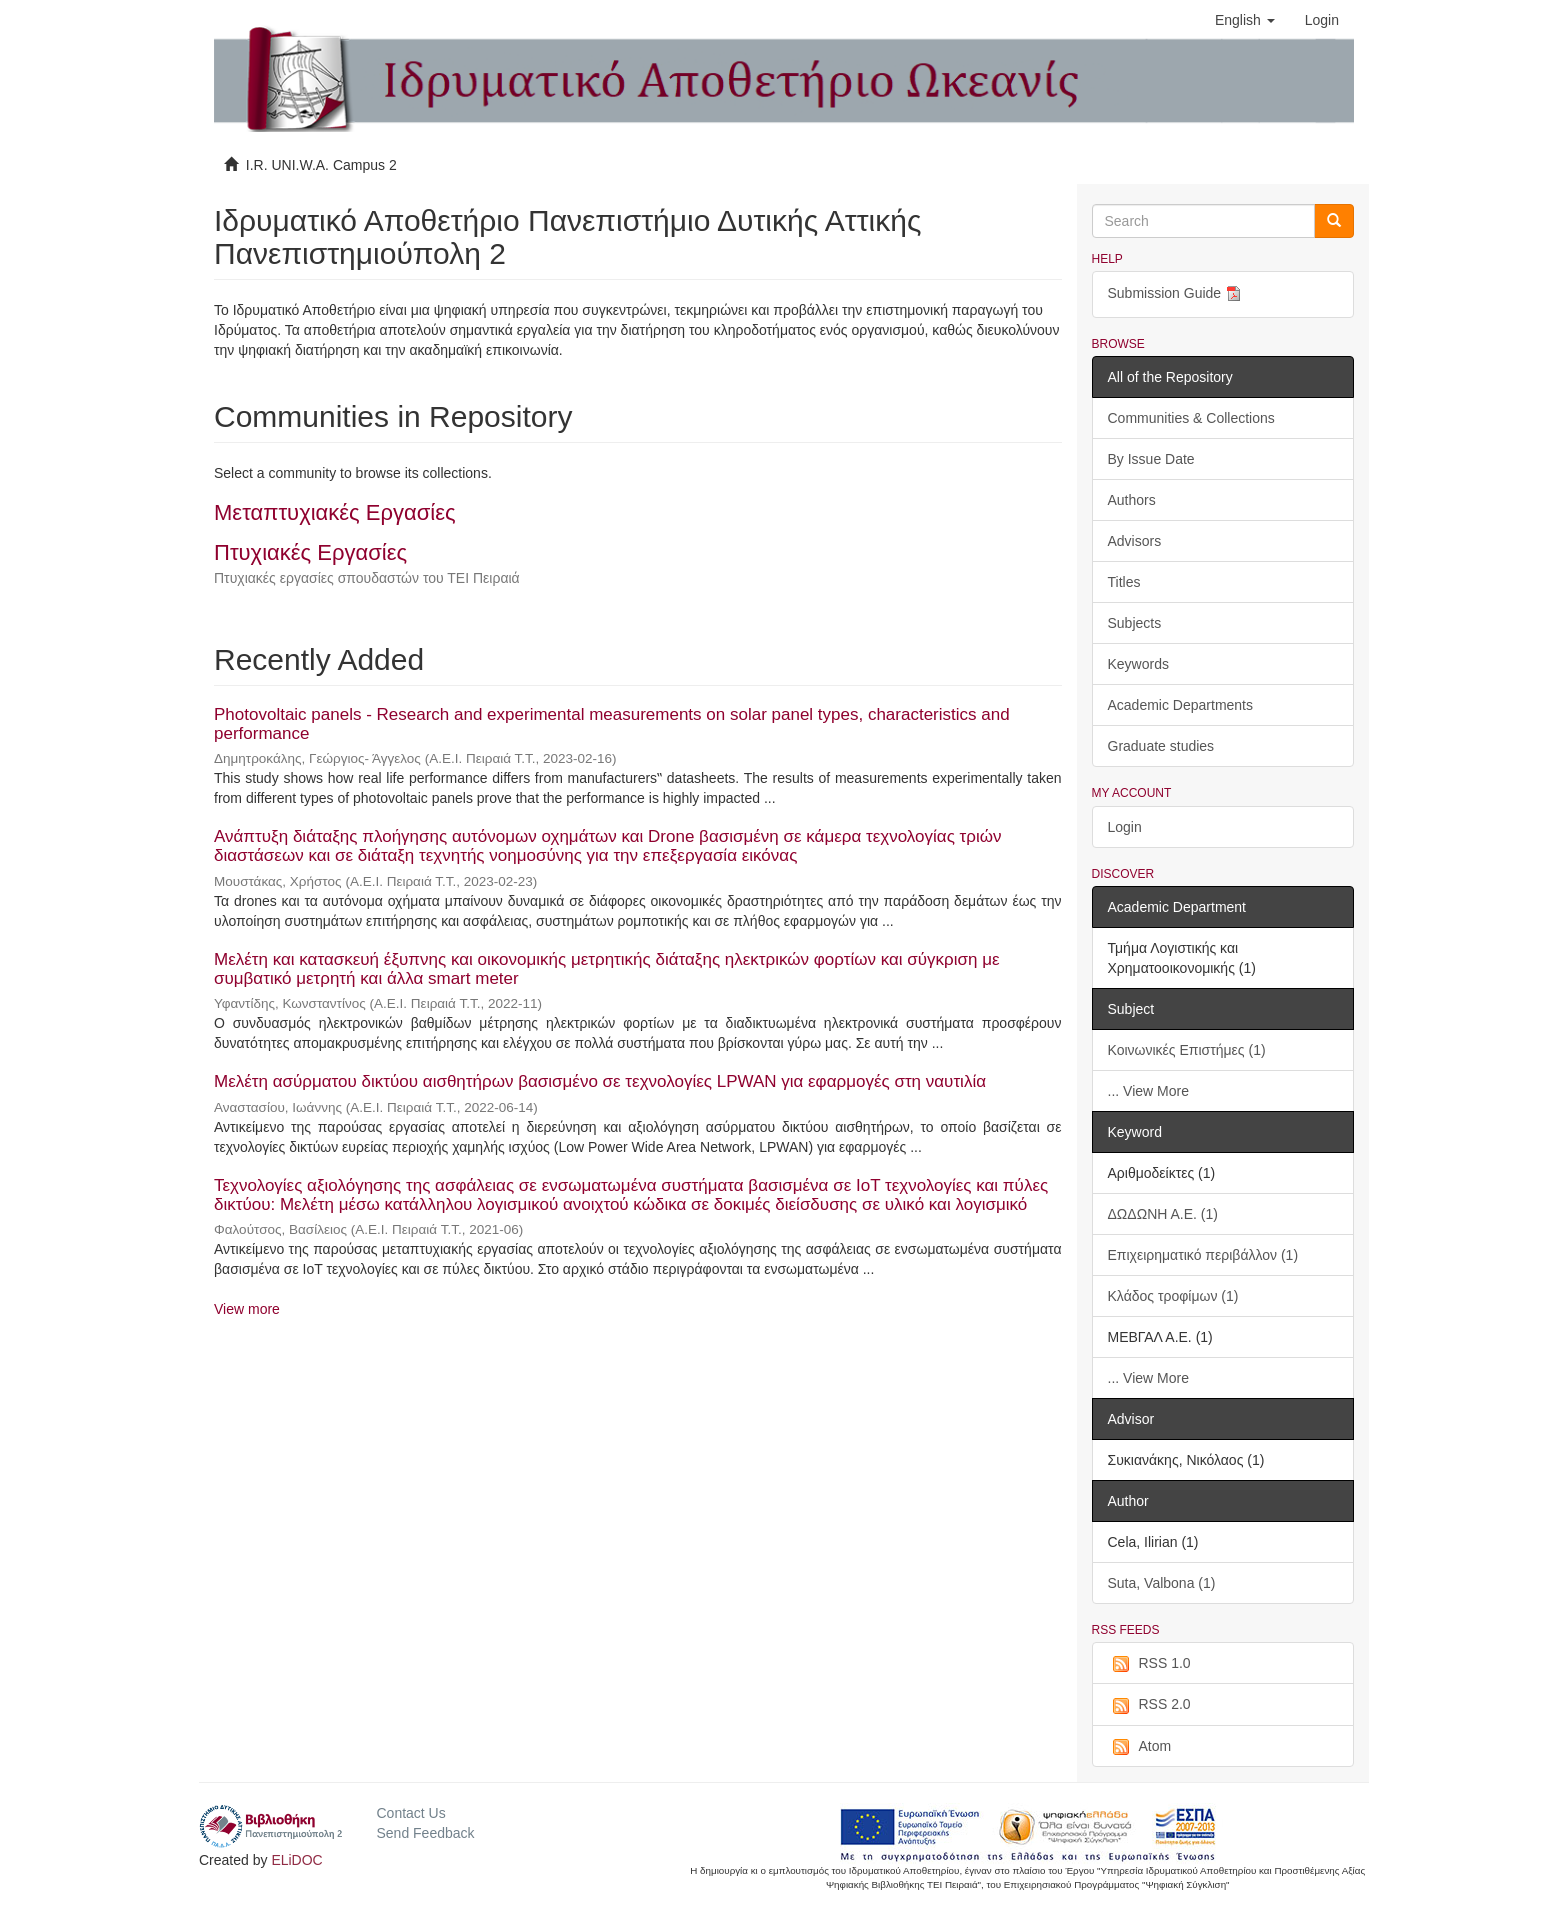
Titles (1124, 582)
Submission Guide (1177, 294)
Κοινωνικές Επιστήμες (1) (1187, 1050)
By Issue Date (1151, 459)
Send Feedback (425, 1833)
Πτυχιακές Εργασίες (310, 552)
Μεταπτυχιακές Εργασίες (335, 512)
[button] (1245, 20)
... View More (1148, 1091)
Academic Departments (1181, 705)
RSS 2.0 (1149, 1705)
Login (1125, 827)
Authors (1132, 500)
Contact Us (410, 1813)
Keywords (1138, 664)
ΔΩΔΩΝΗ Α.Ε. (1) (1163, 1214)
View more (247, 1309)
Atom (1140, 1747)
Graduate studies (1161, 746)
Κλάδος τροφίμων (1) (1173, 1296)
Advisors (1135, 541)
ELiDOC (296, 1860)
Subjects (1135, 623)
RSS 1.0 (1149, 1664)
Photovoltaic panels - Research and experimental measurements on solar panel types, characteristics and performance (612, 724)
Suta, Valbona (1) (1162, 1583)
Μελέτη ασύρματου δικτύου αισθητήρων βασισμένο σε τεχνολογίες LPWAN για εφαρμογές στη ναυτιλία (600, 1081)
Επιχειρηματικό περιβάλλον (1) (1203, 1255)
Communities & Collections (1191, 418)
